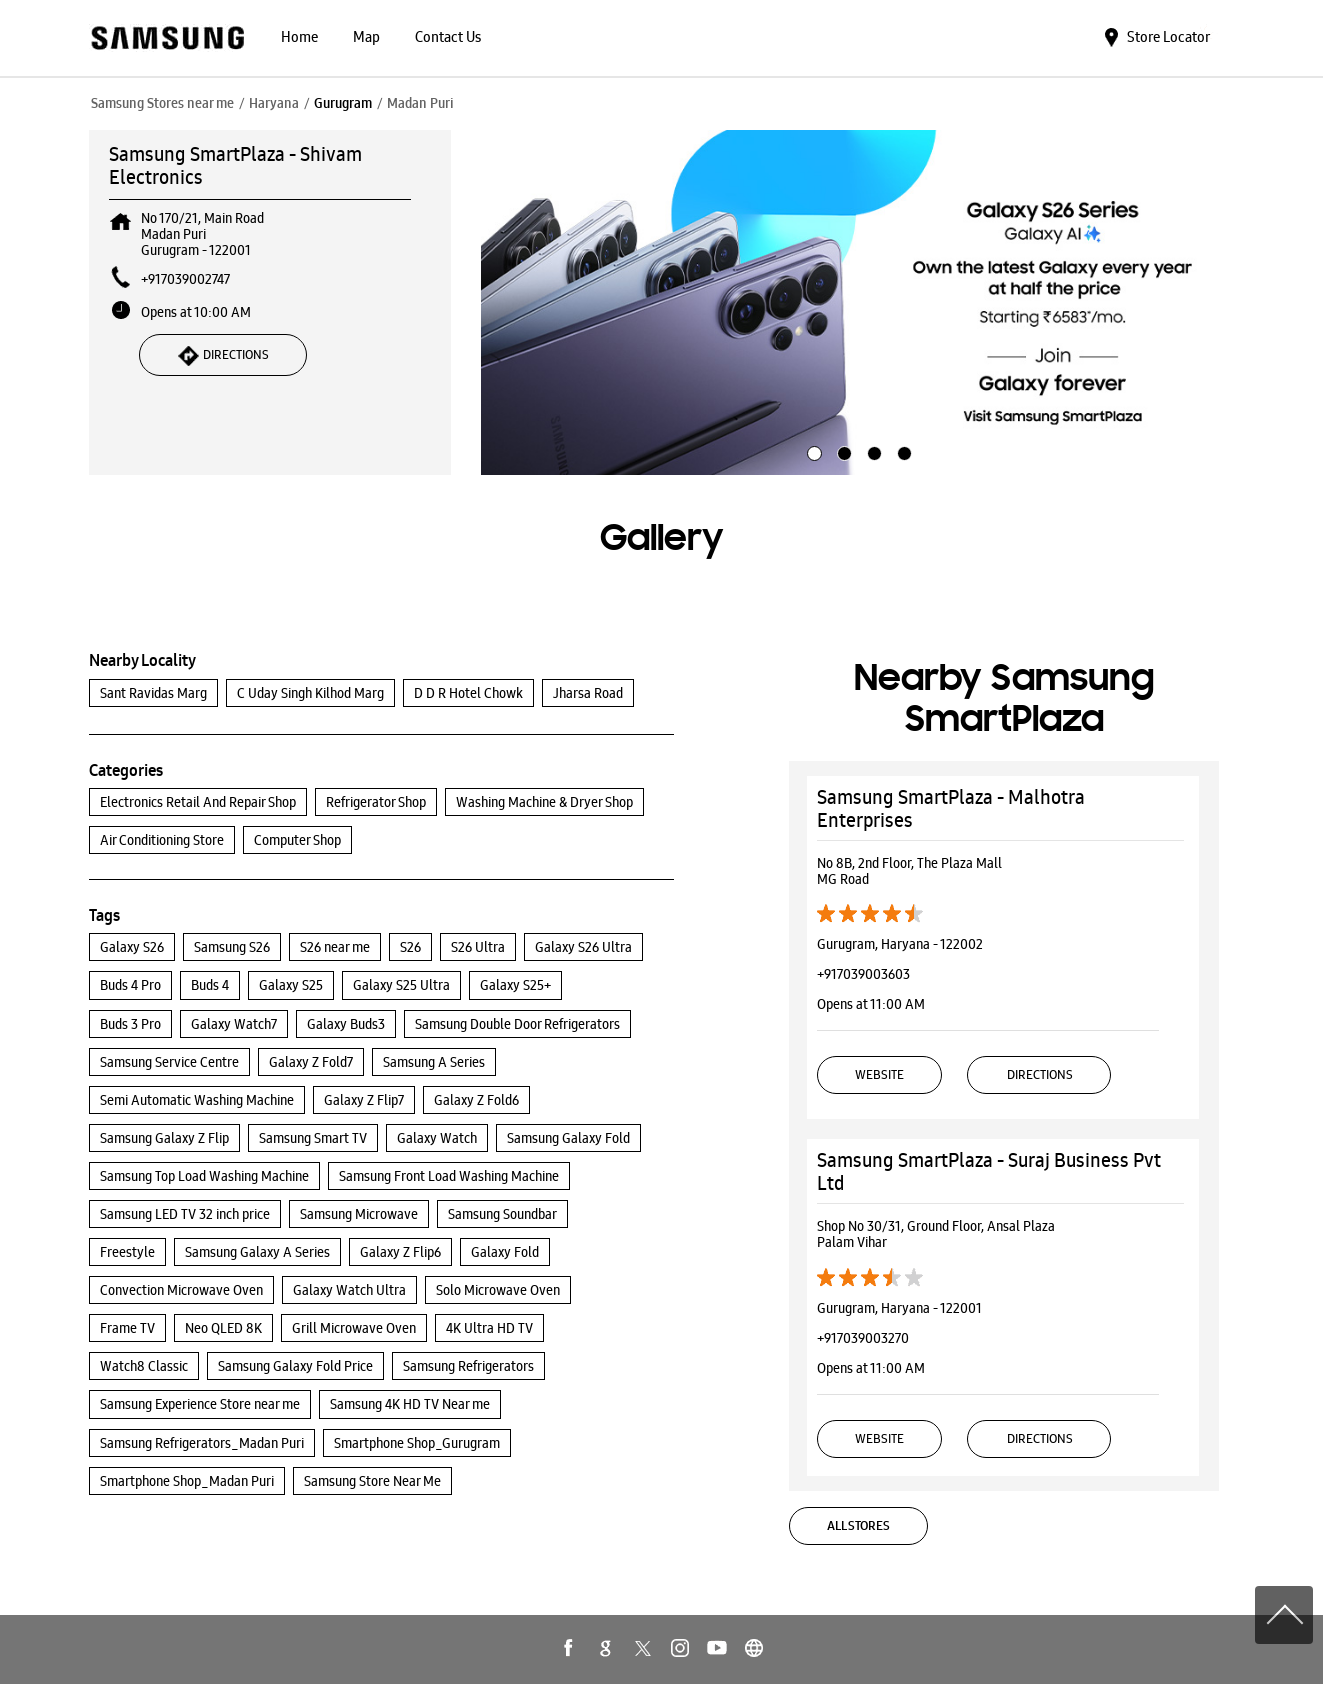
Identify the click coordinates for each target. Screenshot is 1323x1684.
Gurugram (343, 103)
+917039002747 (185, 279)
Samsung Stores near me (162, 103)
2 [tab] (842, 451)
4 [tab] (902, 451)
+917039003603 (863, 974)
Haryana (274, 103)
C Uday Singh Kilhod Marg (310, 693)
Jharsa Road (588, 693)
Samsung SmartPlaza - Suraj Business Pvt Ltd (989, 1171)
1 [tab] (812, 451)
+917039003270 (863, 1338)
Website (879, 1074)
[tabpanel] (858, 303)
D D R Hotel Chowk (468, 693)
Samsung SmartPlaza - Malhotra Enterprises (951, 808)
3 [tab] (872, 451)
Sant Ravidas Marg (153, 693)
